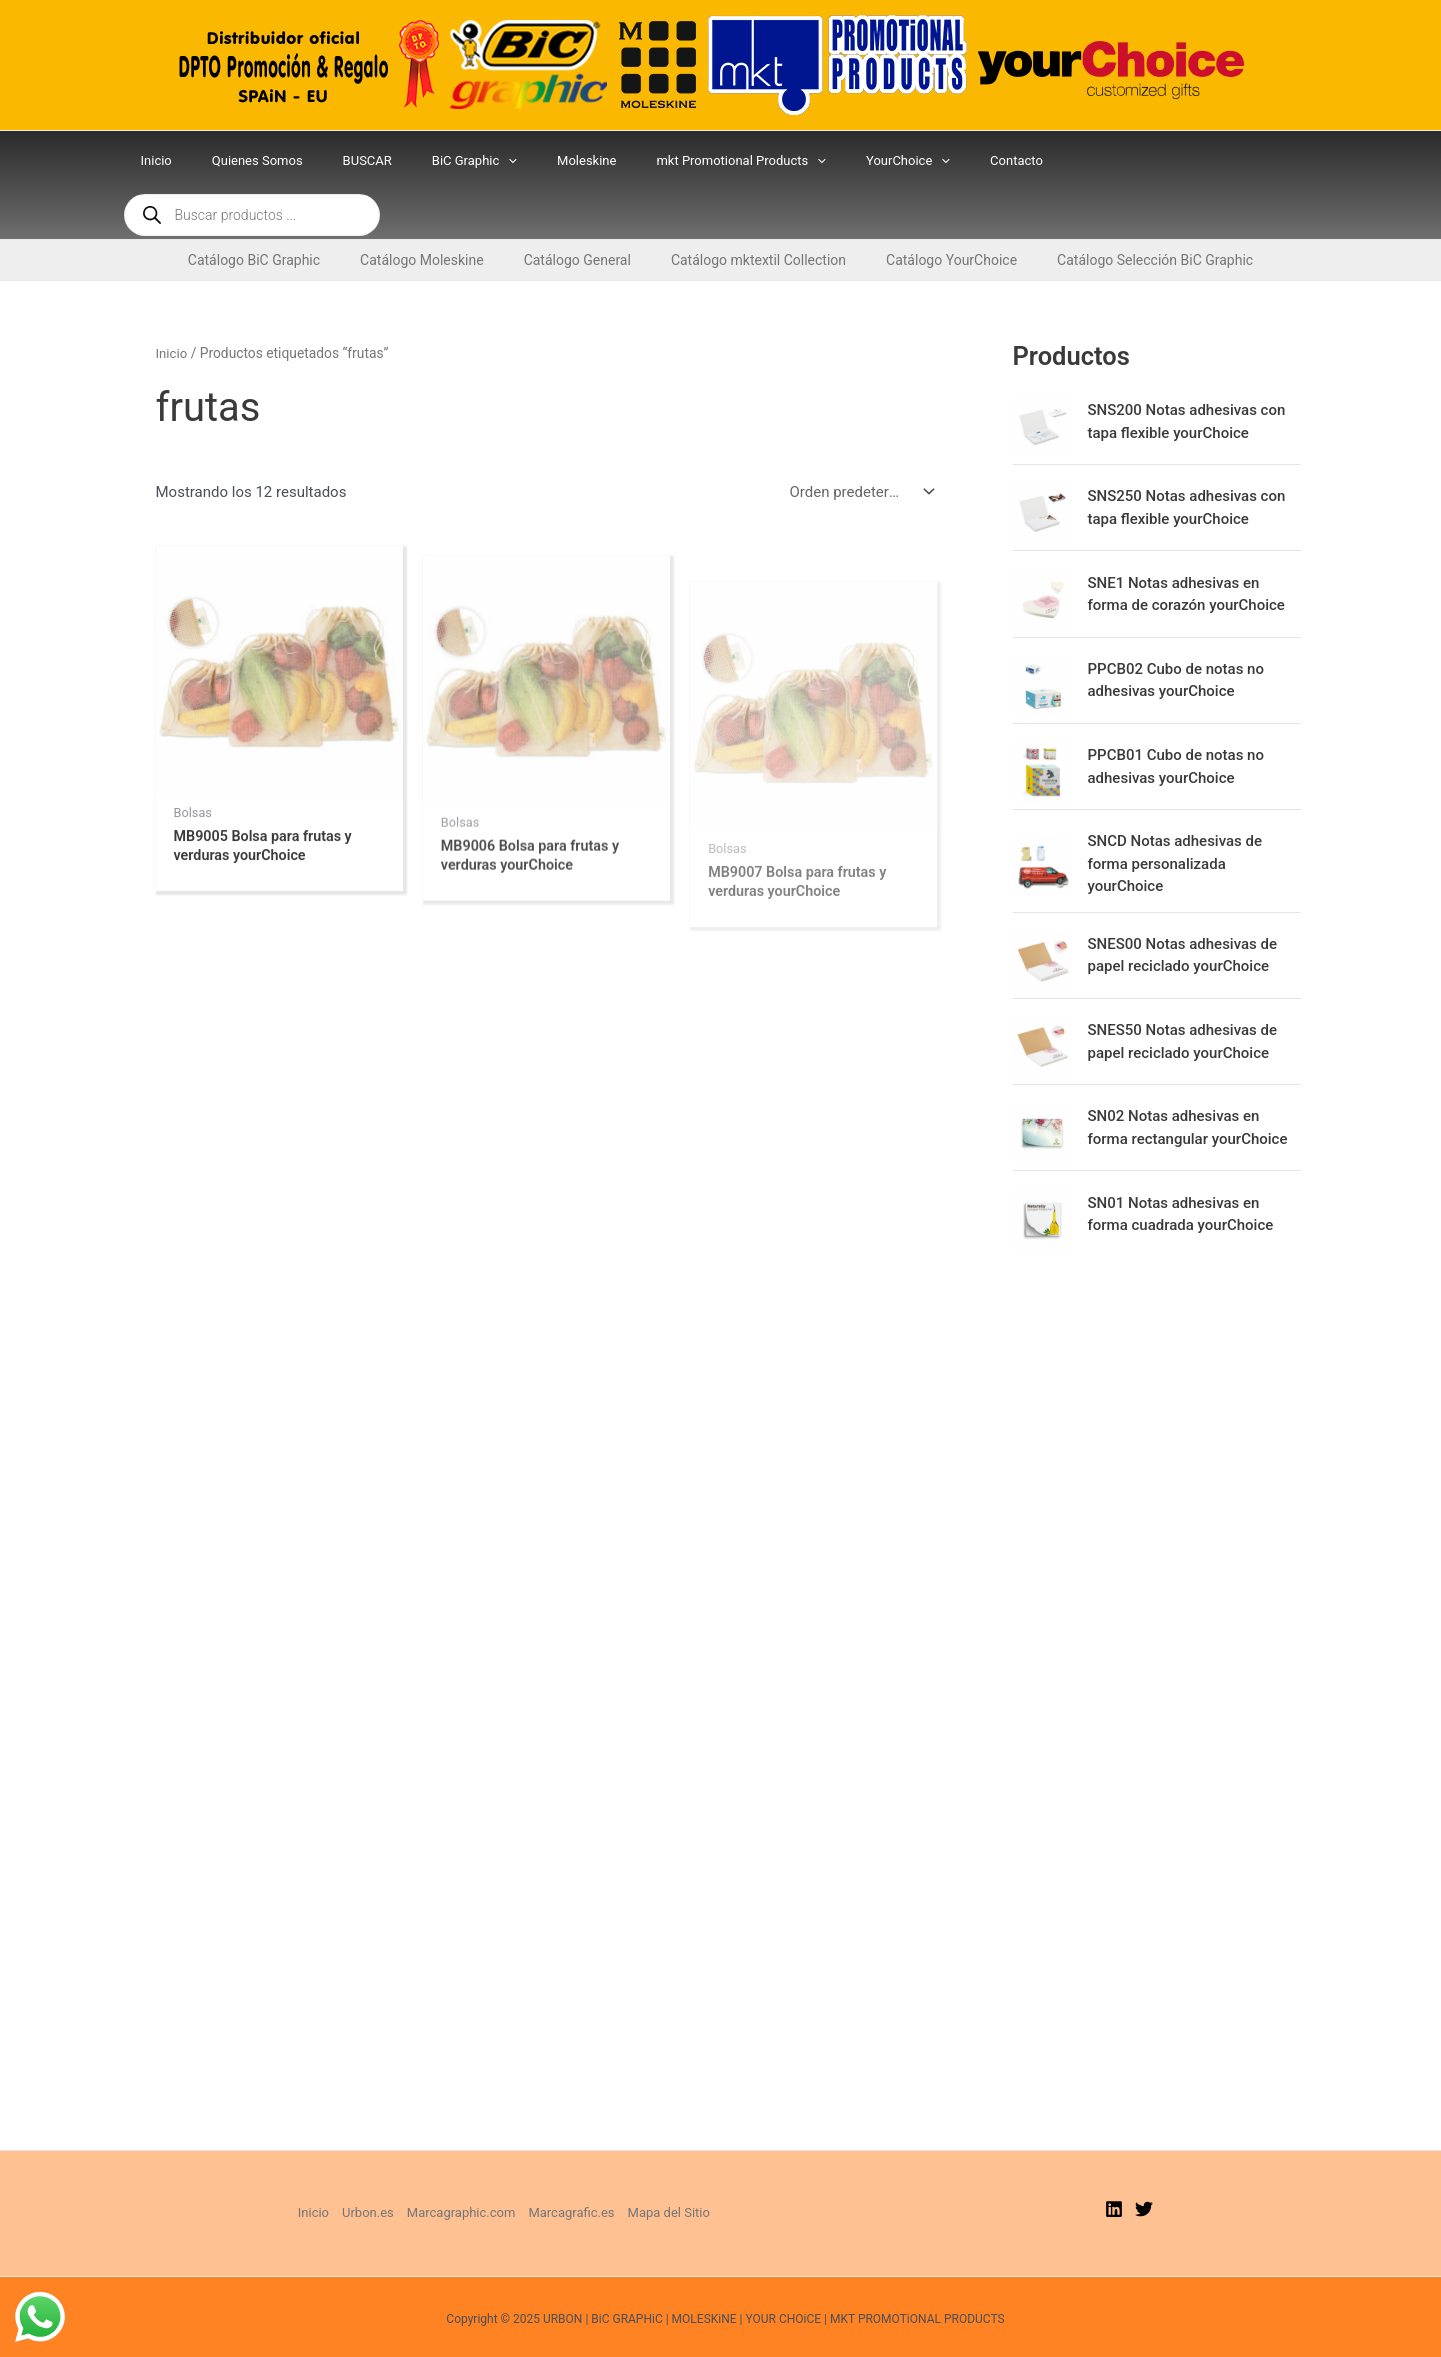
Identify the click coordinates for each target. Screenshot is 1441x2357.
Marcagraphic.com (461, 2172)
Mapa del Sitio (669, 2172)
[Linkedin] (1114, 2169)
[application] (513, 161)
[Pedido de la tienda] (858, 444)
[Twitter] (1144, 2169)
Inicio (172, 305)
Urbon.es (368, 2172)
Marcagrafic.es (571, 2172)
